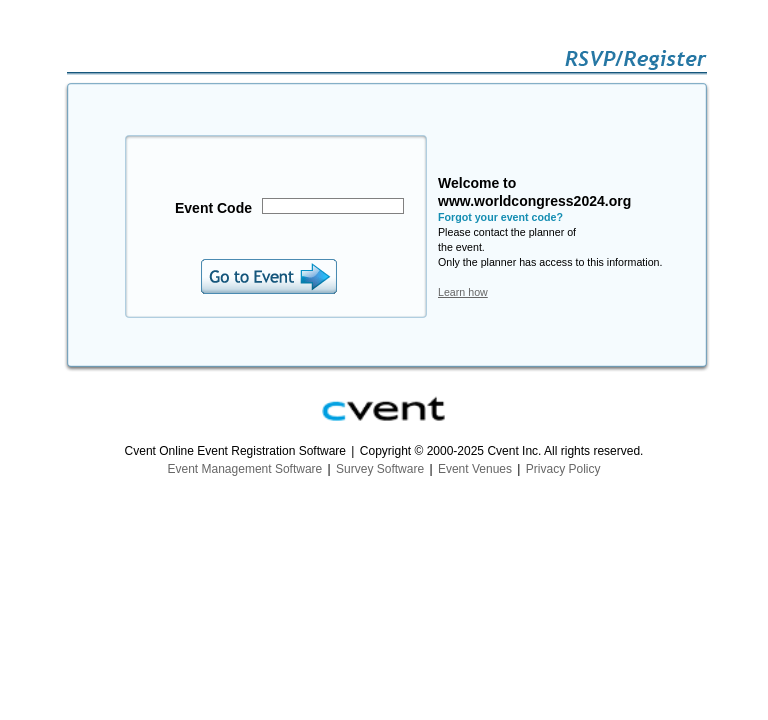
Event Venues (475, 469)
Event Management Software (245, 469)
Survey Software (380, 469)
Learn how (463, 292)
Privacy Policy (563, 469)
